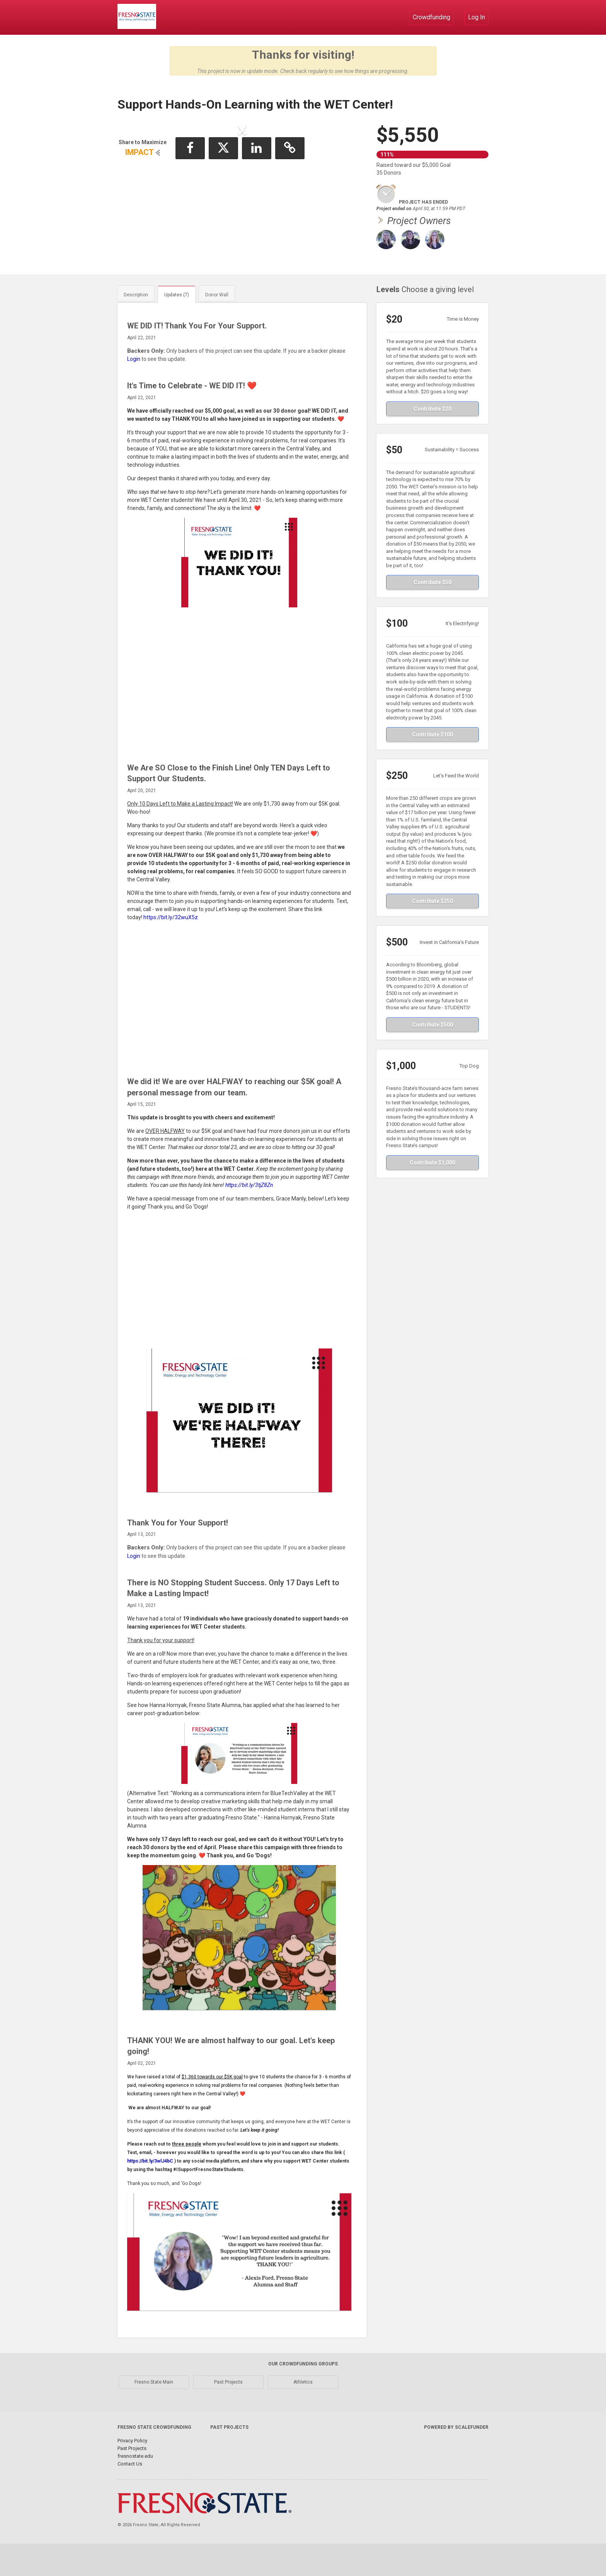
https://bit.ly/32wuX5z (170, 950)
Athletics (303, 2414)
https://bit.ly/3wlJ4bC (150, 2193)
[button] (142, 194)
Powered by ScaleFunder (456, 2459)
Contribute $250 (432, 933)
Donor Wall (216, 327)
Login (133, 391)
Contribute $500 (432, 1057)
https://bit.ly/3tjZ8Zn (249, 1217)
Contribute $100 (432, 767)
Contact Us (129, 2496)
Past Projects (228, 2414)
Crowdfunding (431, 17)
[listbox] (242, 195)
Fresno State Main (153, 2414)
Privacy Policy (132, 2473)
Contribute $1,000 (432, 1195)
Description (136, 327)
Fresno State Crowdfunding (154, 2459)
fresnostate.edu (135, 2488)
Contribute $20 (432, 441)
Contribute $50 (432, 615)
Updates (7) (176, 327)
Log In (476, 17)
